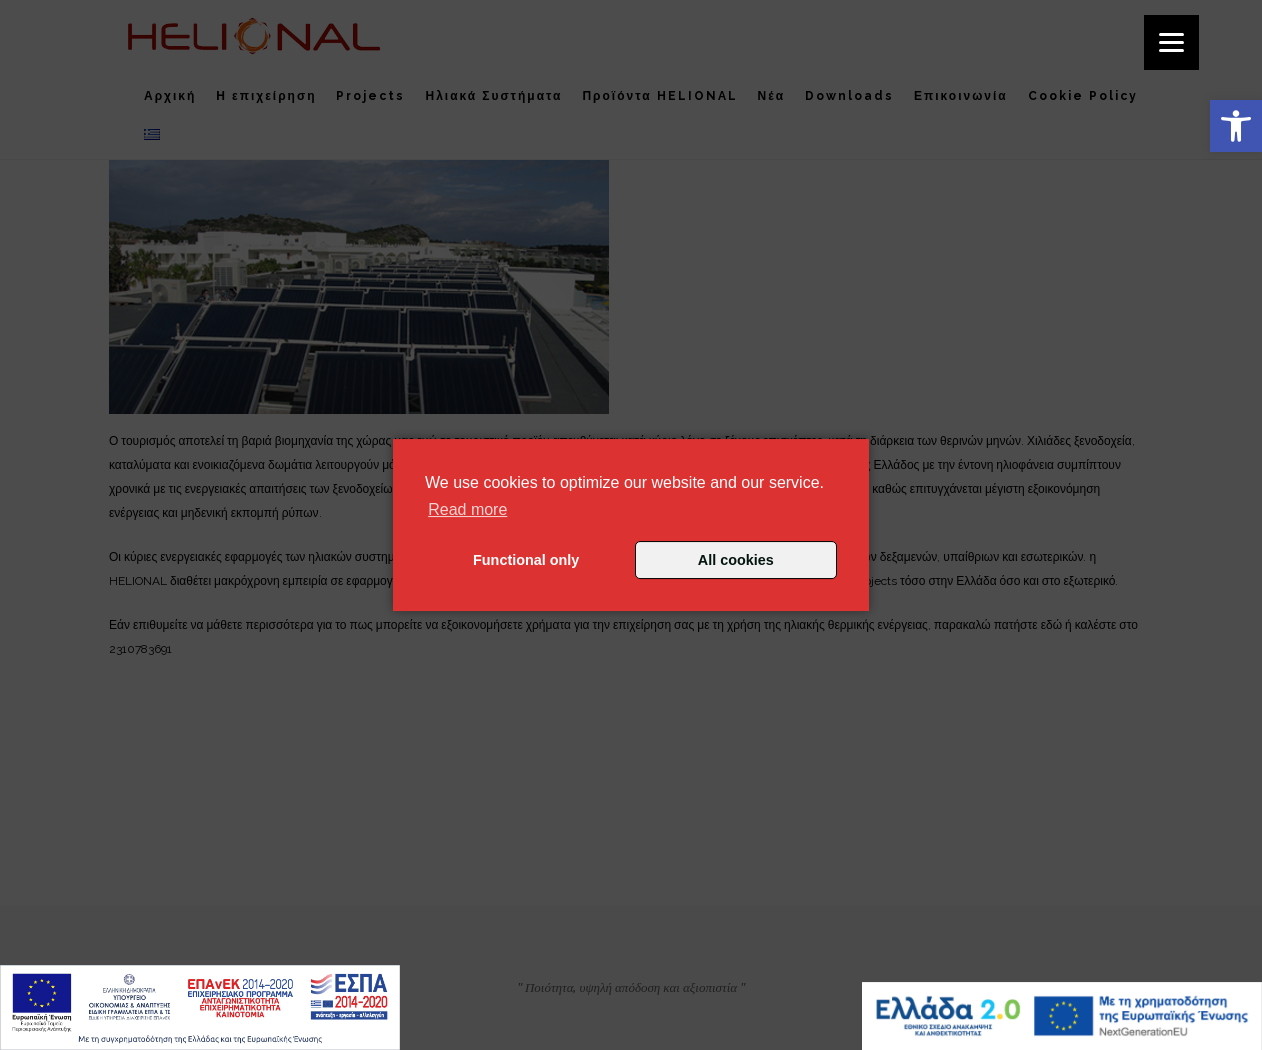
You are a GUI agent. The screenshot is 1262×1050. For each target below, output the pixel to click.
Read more (467, 509)
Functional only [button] (526, 560)
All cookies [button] (736, 560)
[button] (1236, 126)
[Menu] (1171, 42)
